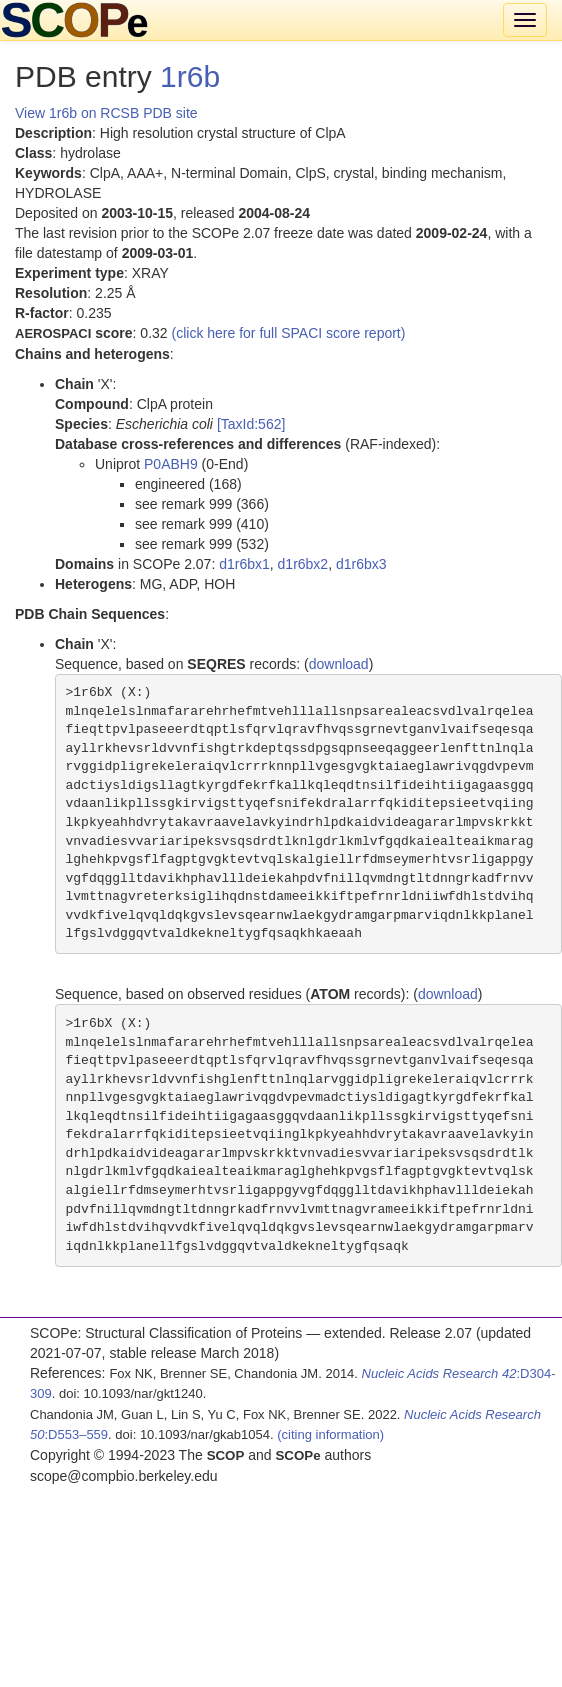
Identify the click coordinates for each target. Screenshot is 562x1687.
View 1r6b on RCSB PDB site (106, 113)
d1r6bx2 (303, 564)
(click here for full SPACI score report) (289, 333)
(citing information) (330, 1434)
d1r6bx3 (361, 564)
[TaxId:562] (251, 424)
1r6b (190, 76)
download (339, 664)
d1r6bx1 (244, 564)
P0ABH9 (171, 464)
